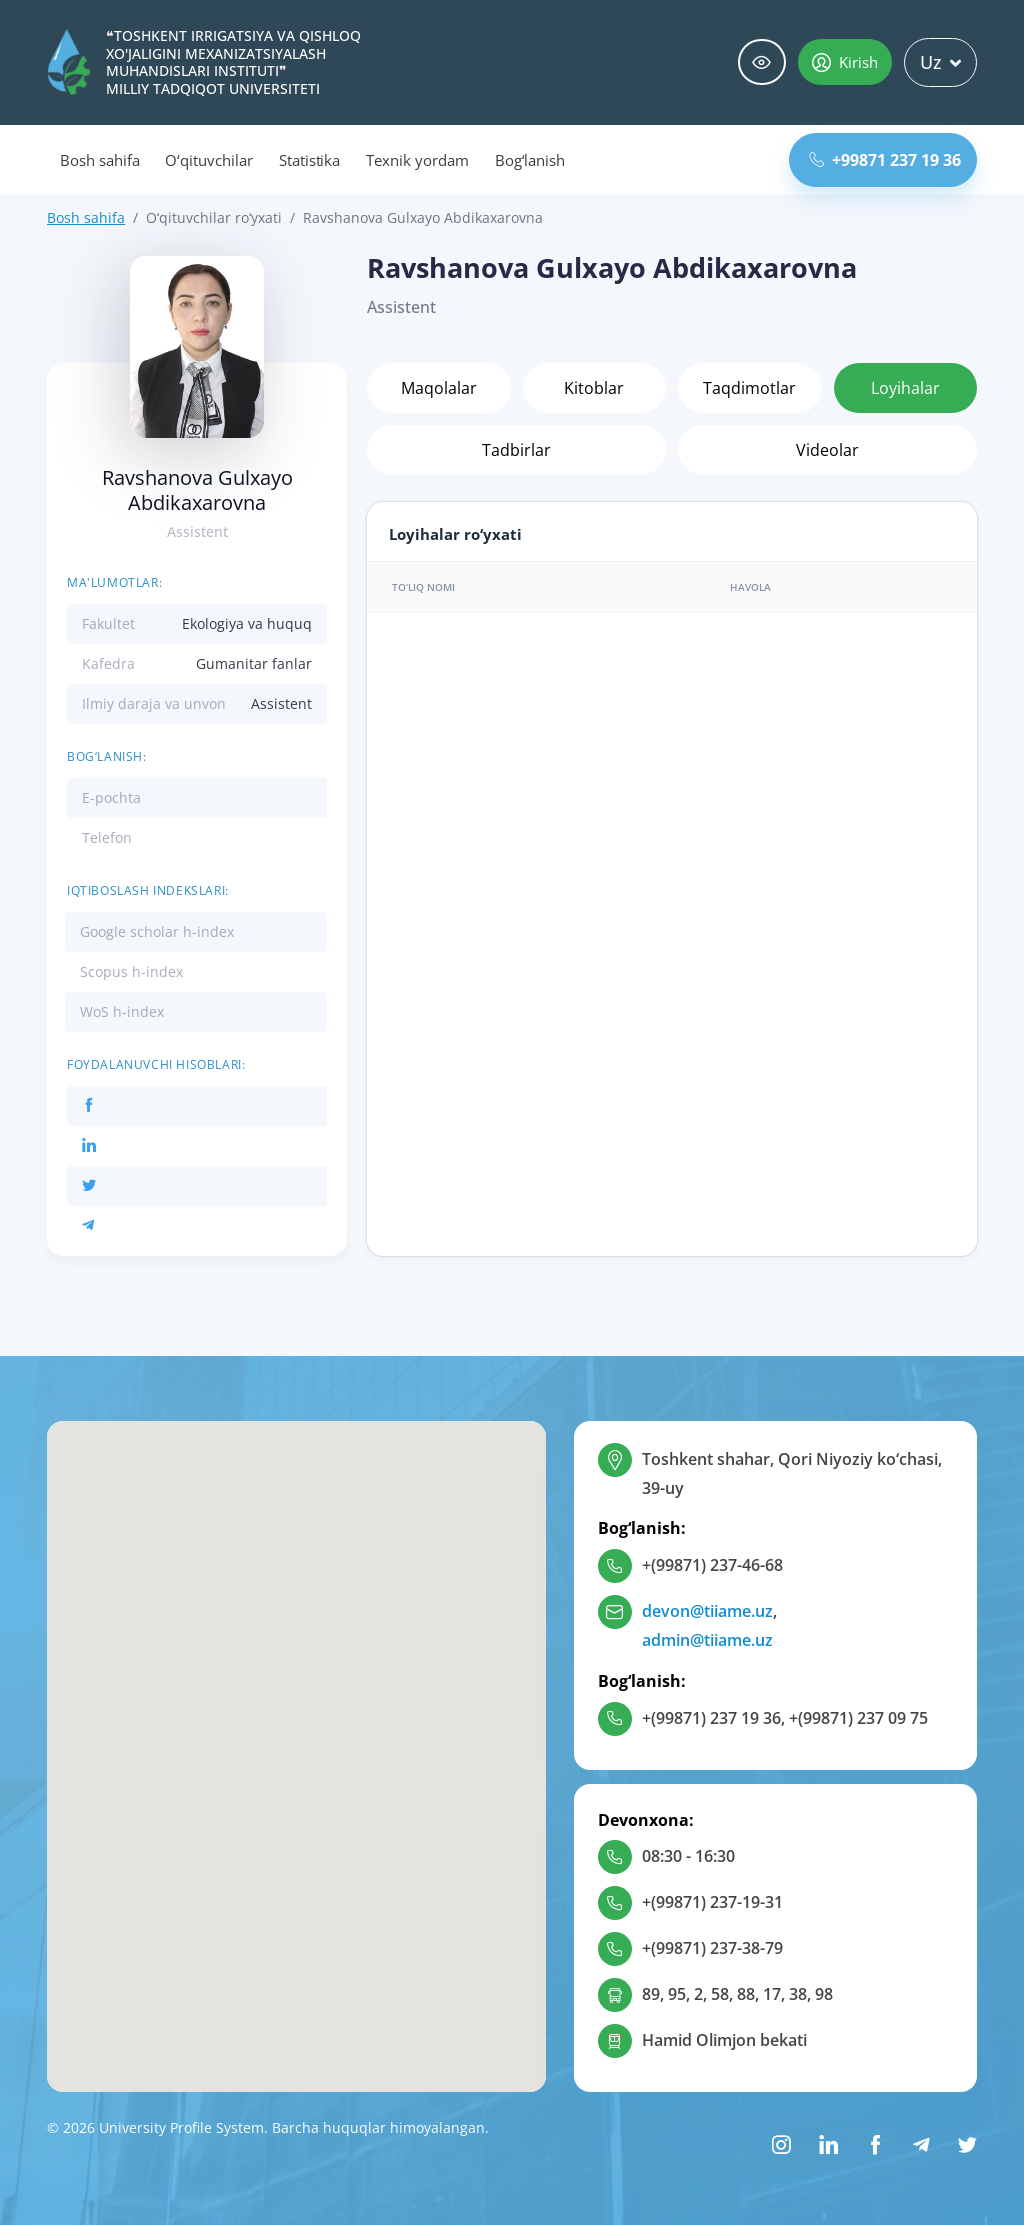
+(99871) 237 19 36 (711, 1718)
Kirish (845, 62)
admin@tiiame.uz (707, 1640)
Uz (940, 62)
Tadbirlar (516, 450)
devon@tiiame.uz (707, 1611)
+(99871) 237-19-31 (712, 1902)
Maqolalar (439, 388)
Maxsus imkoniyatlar (762, 62)
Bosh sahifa (99, 160)
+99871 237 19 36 (885, 160)
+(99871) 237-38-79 (712, 1948)
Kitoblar (594, 388)
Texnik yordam (417, 160)
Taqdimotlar (749, 388)
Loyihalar (905, 388)
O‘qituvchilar (208, 160)
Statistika (310, 160)
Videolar (827, 450)
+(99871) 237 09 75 (858, 1718)
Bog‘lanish (530, 160)
